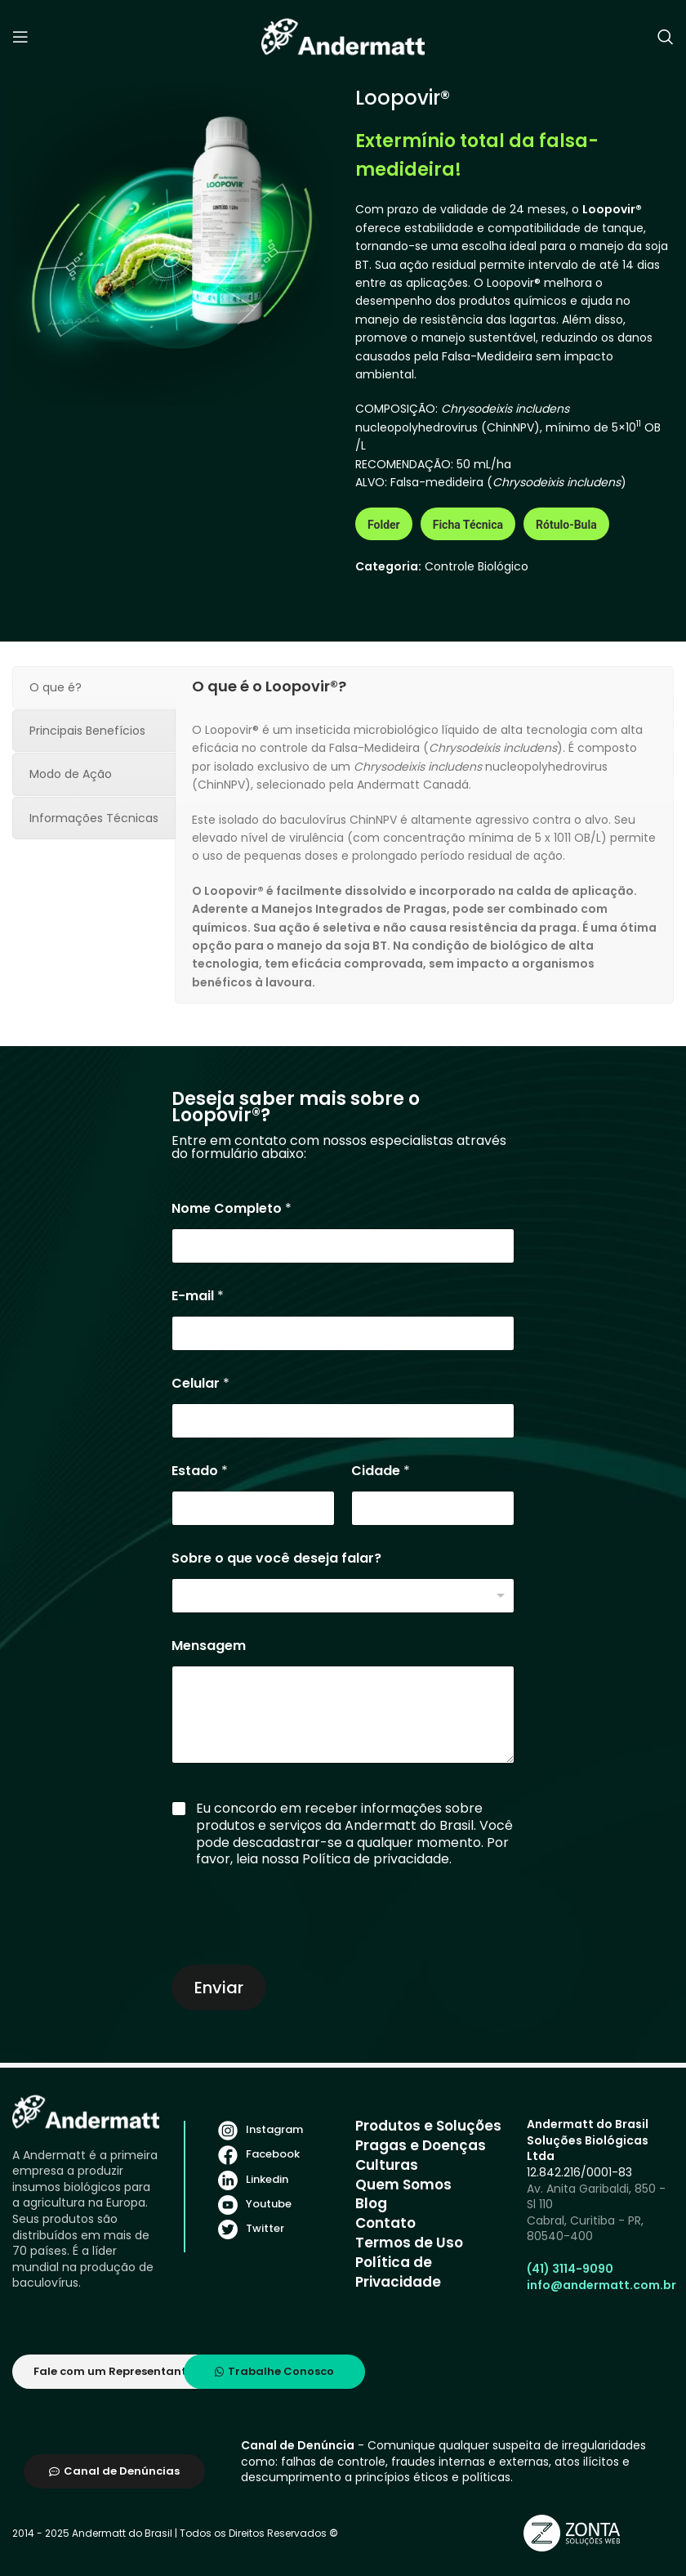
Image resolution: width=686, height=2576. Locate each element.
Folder (384, 524)
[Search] (665, 36)
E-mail (198, 1296)
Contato (385, 2223)
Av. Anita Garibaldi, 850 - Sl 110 (596, 2196)
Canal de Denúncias (114, 2471)
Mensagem (209, 1645)
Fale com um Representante (113, 2371)
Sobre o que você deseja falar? (276, 1558)
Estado (200, 1470)
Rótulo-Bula (566, 524)
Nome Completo (232, 1208)
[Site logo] (343, 36)
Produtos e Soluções (428, 2125)
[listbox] (343, 1595)
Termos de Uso (409, 2242)
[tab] (94, 687)
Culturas (386, 2165)
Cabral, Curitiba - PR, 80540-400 (585, 2228)
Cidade (380, 1470)
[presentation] (296, 1950)
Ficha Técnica (468, 524)
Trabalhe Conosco (274, 2371)
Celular (200, 1383)
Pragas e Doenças (420, 2145)
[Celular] (343, 1420)
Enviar (218, 1987)
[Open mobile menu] (20, 36)
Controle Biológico (476, 566)
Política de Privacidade (398, 2272)
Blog (371, 2203)
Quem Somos (403, 2184)
